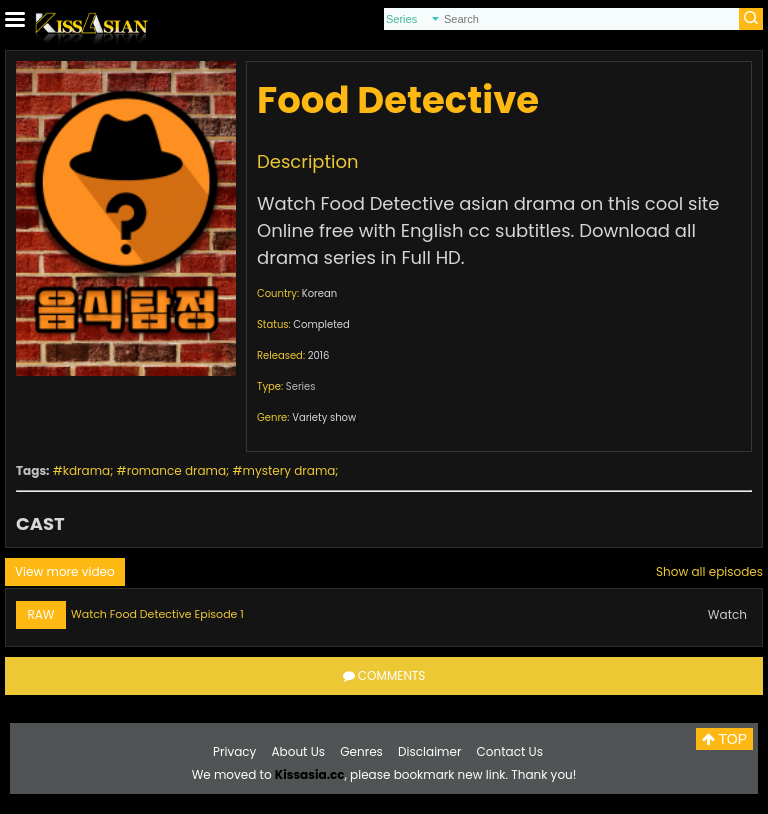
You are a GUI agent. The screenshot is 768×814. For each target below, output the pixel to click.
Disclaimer (429, 751)
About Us (299, 751)
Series (301, 386)
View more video (65, 571)
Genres (361, 751)
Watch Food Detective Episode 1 (157, 614)
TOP (724, 739)
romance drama (176, 470)
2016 (319, 355)
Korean (319, 293)
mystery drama (289, 470)
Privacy (234, 751)
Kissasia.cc (310, 774)
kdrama (86, 470)
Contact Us (510, 751)
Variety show (324, 417)
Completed (321, 324)
